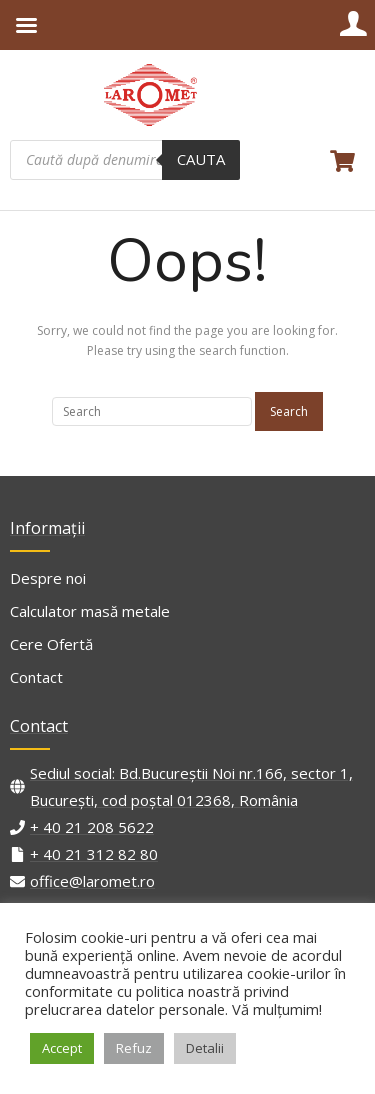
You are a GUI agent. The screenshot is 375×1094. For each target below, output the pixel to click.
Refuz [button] (134, 1048)
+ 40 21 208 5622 (92, 827)
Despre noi (48, 578)
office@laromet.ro (92, 881)
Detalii (205, 1048)
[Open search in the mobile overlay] (125, 160)
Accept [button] (62, 1048)
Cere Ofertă (51, 644)
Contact (36, 677)
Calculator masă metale (90, 611)
